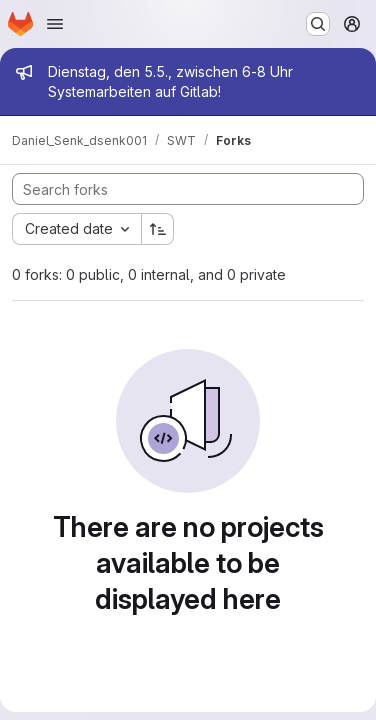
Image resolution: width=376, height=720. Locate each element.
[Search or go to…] (318, 24)
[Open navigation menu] (55, 24)
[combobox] (76, 229)
